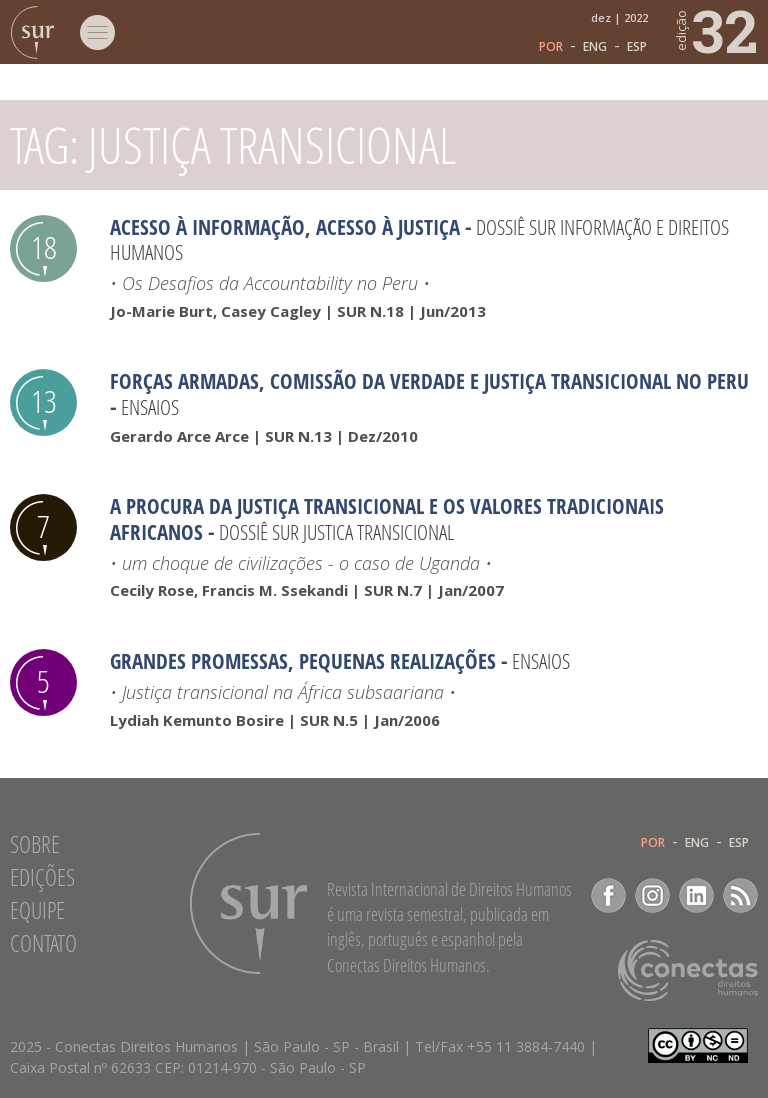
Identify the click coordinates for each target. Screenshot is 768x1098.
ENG (595, 47)
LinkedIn (696, 895)
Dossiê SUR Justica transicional (336, 532)
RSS (740, 895)
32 (715, 30)
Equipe (37, 910)
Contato (43, 943)
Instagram (652, 895)
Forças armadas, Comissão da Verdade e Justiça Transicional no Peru (429, 381)
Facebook (608, 895)
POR (551, 47)
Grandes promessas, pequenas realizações (303, 661)
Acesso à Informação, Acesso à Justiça (285, 227)
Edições (42, 877)
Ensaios (150, 407)
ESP (637, 47)
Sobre (35, 844)
